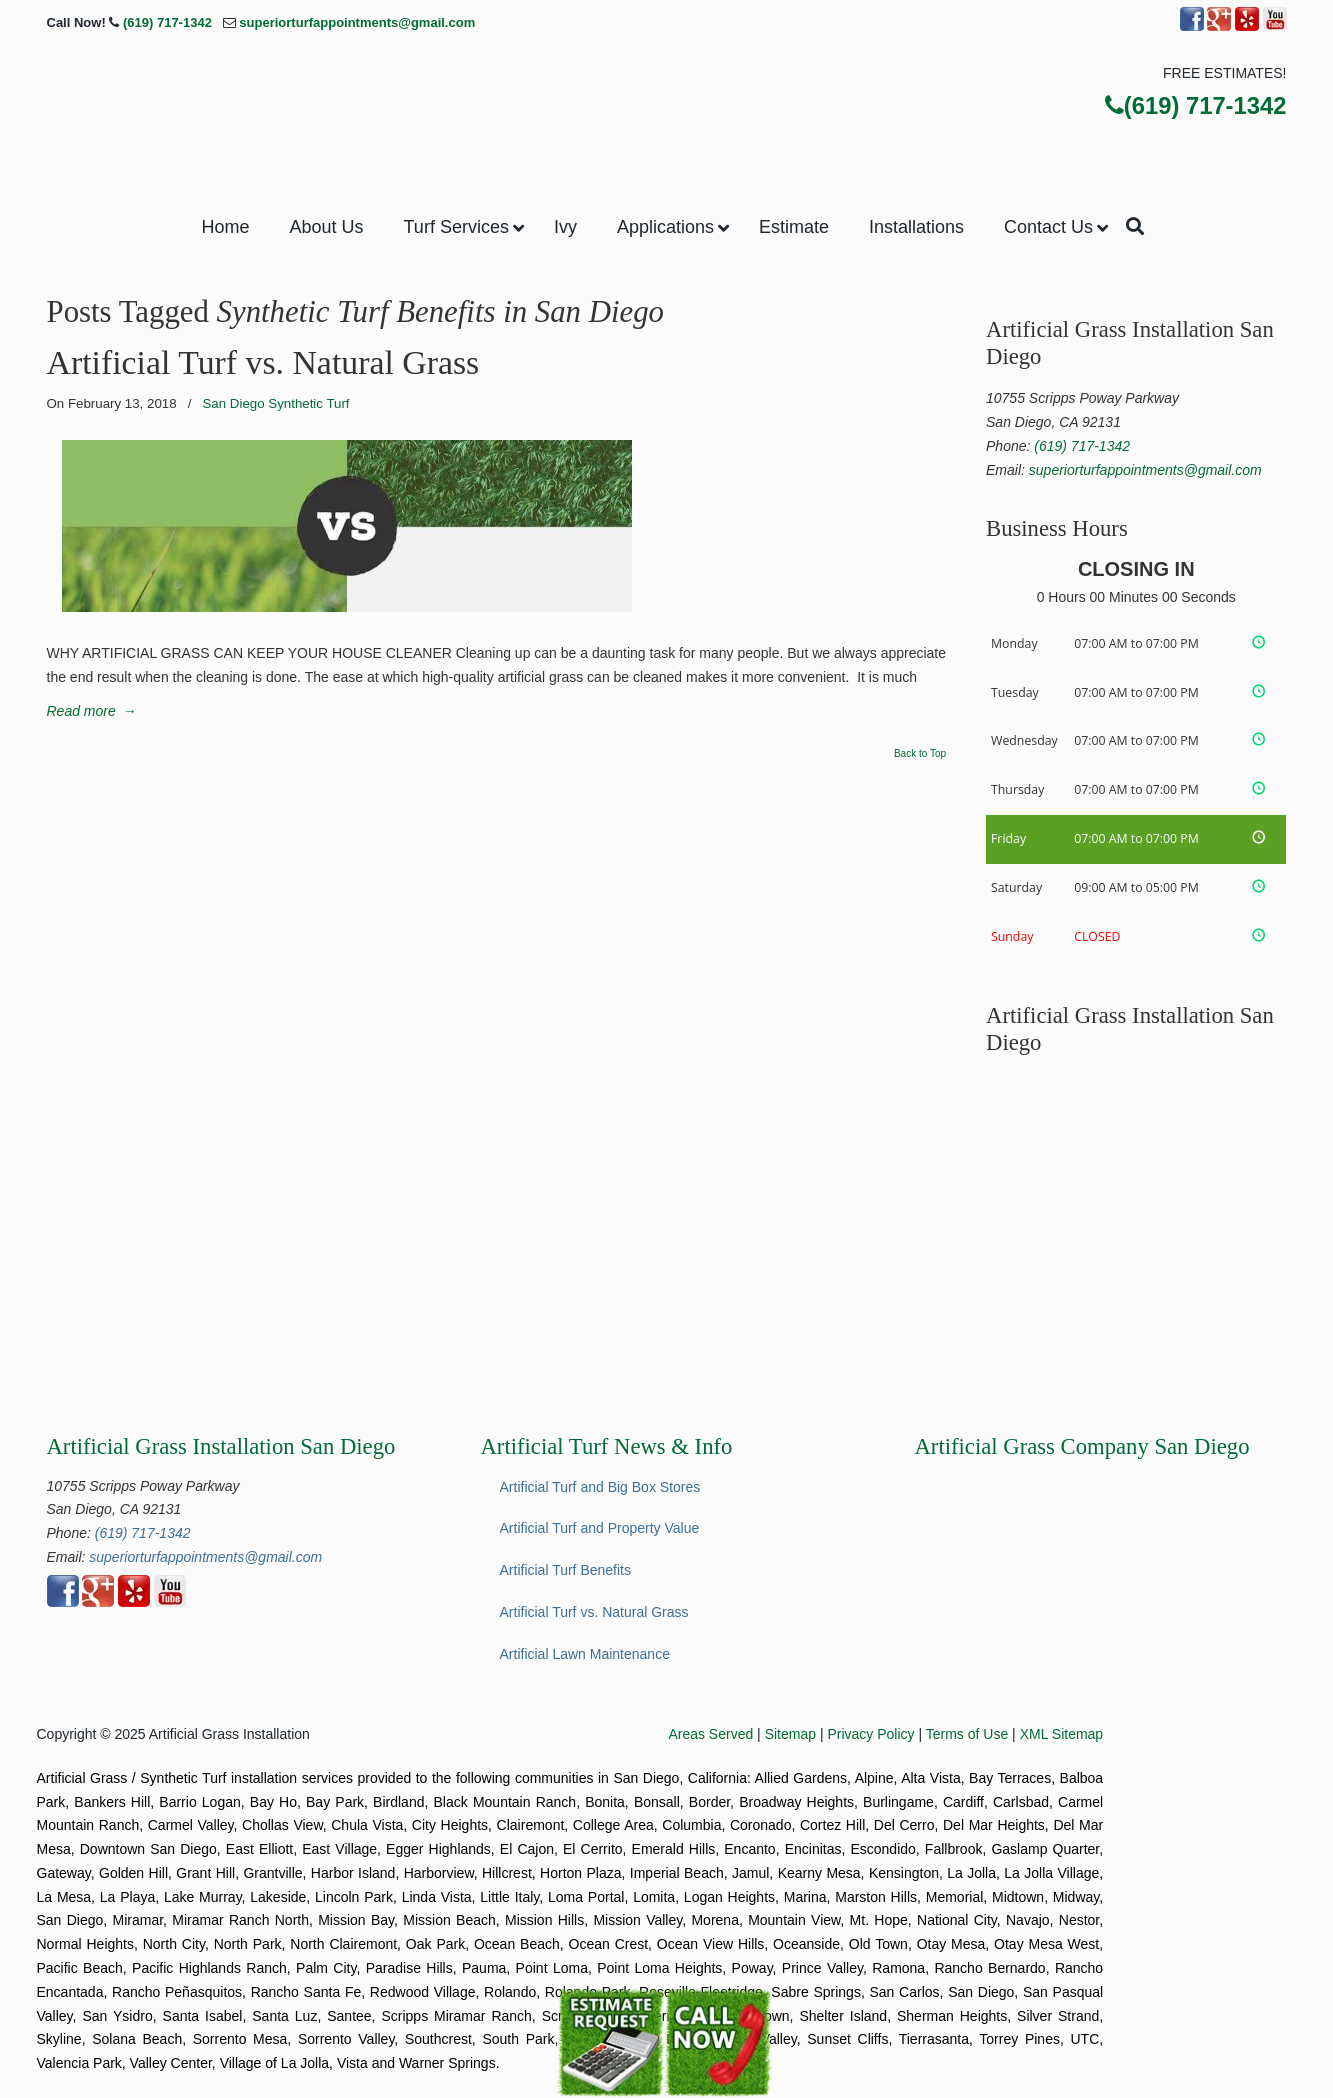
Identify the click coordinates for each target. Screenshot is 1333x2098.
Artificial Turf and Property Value (600, 1528)
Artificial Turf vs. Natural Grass (263, 362)
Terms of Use (967, 1734)
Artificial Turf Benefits (566, 1570)
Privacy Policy (870, 1734)
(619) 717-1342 (167, 22)
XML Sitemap (1062, 1734)
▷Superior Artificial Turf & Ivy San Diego (667, 109)
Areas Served (710, 1734)
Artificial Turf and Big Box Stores (600, 1487)
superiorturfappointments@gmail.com (357, 22)
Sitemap (790, 1734)
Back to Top (920, 754)
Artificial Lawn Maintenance (585, 1654)
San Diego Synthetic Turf (275, 403)
